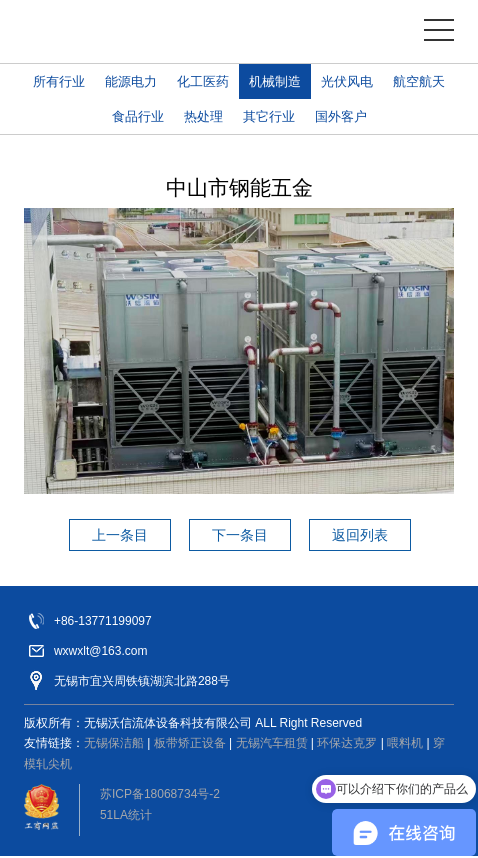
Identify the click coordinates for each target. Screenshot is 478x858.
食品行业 (138, 116)
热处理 (203, 116)
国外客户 (341, 116)
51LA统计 (126, 815)
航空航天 (419, 81)
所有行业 (59, 81)
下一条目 (240, 535)
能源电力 (131, 81)
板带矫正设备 (190, 743)
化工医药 (203, 81)
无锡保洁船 (114, 743)
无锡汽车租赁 (272, 743)
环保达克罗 (347, 743)
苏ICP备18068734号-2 (160, 794)
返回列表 (360, 535)
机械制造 (275, 81)
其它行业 (269, 116)
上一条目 (120, 535)
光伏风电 (347, 81)
